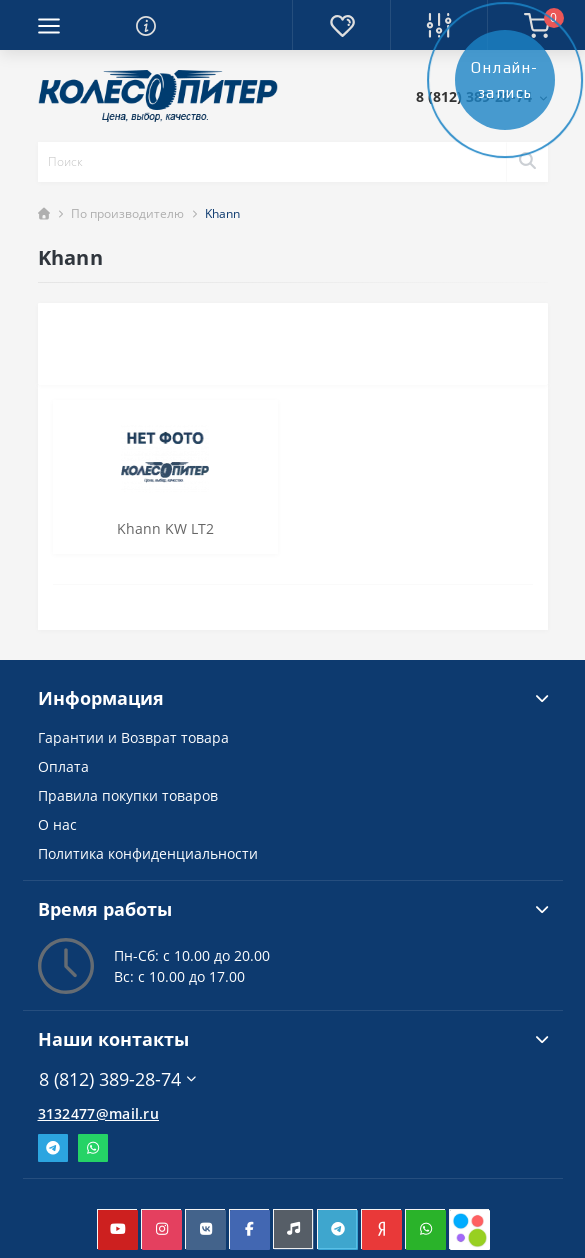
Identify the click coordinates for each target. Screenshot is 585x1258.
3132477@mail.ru (99, 1113)
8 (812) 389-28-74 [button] (117, 1079)
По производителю (127, 213)
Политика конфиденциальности (148, 853)
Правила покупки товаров (128, 795)
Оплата (63, 766)
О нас (57, 824)
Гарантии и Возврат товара (133, 737)
